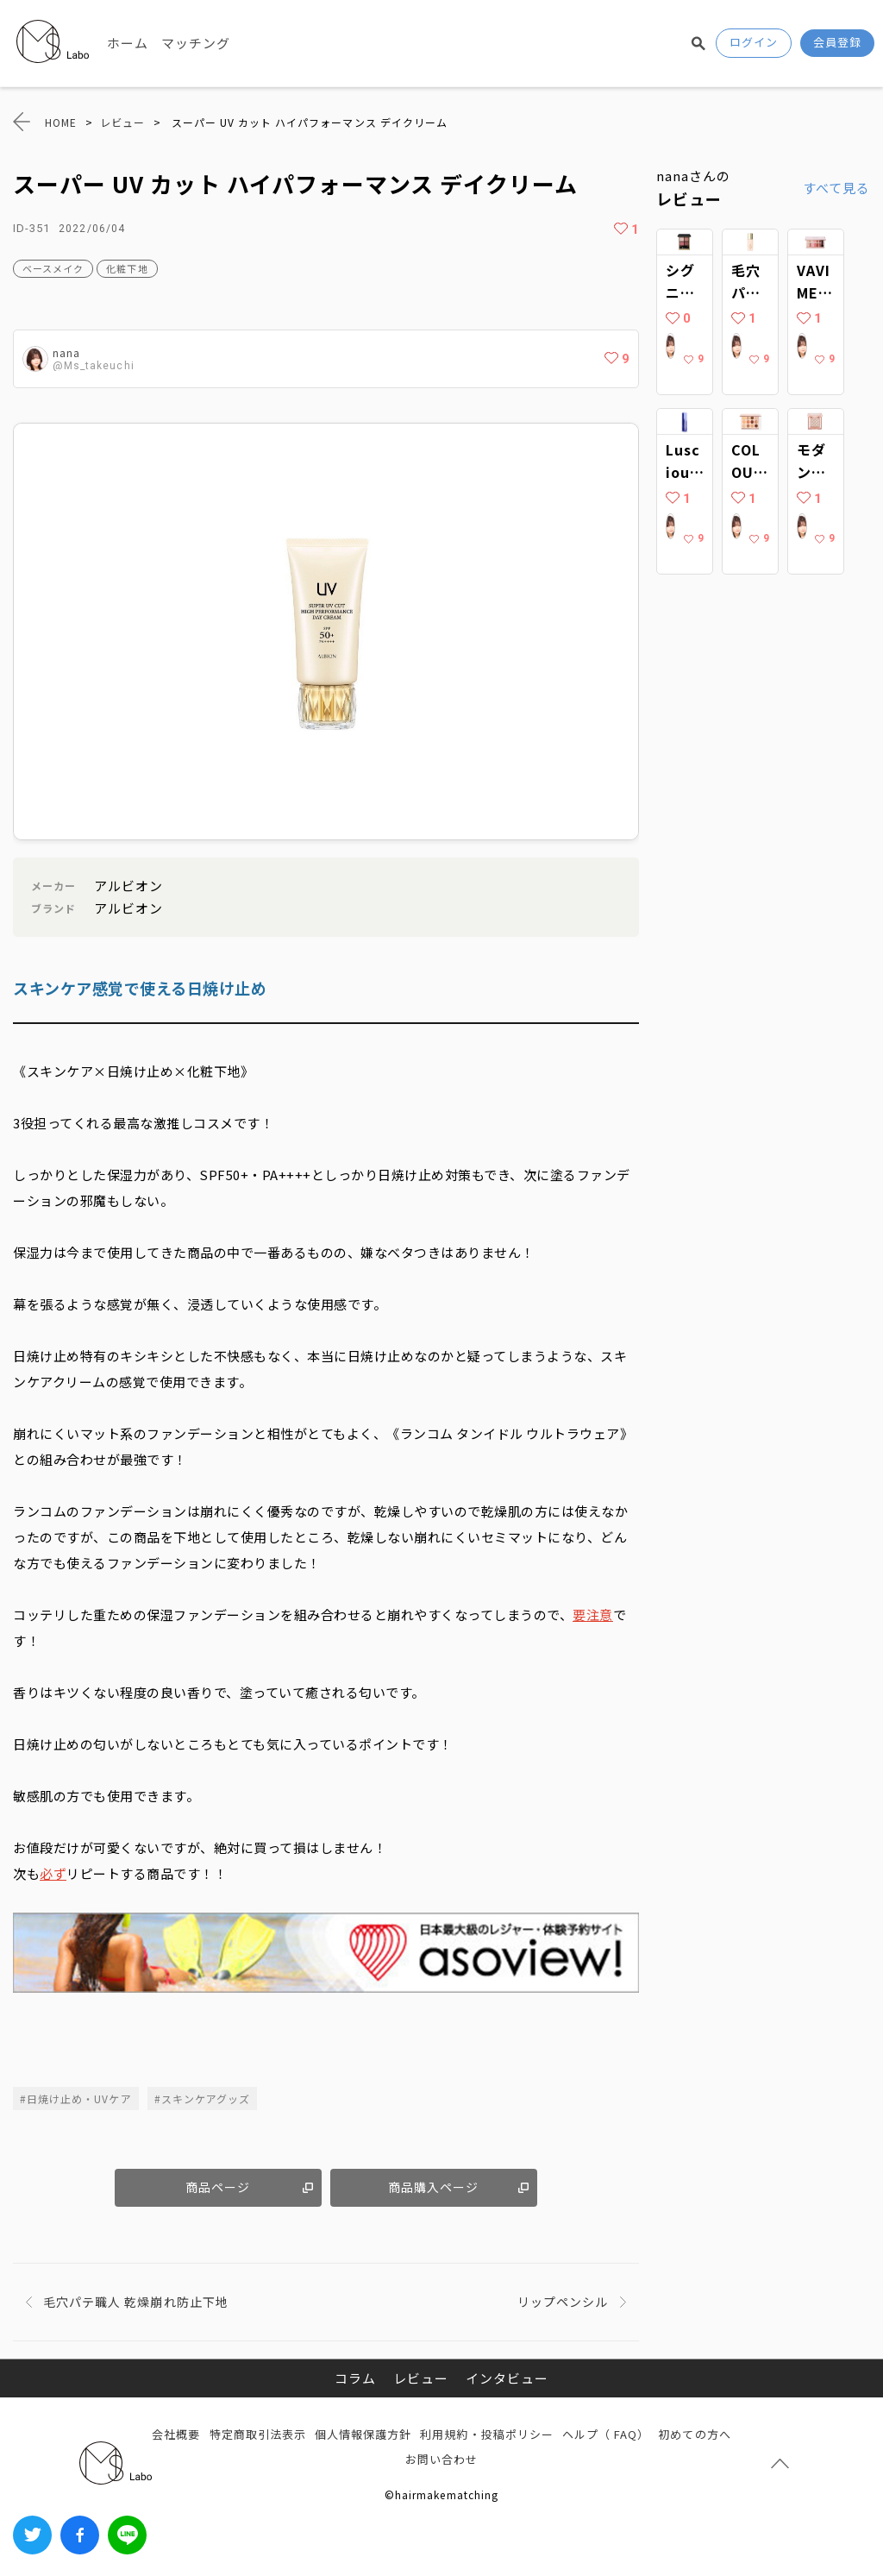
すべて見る (836, 188)
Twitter (32, 2535)
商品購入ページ (433, 2187)
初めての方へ (694, 2434)
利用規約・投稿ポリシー (487, 2434)
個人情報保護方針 (363, 2434)
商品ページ (217, 2187)
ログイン (754, 42)
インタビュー (507, 2378)
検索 (698, 43)
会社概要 (176, 2434)
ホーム (127, 43)
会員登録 (837, 42)
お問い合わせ (441, 2459)
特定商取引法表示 (258, 2434)
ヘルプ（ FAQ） (605, 2434)
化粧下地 (126, 268)
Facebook (79, 2535)
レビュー (420, 2378)
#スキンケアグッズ (202, 2098)
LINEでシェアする (127, 2535)
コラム (355, 2378)
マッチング (195, 43)
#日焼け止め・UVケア (76, 2098)
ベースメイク (53, 268)
